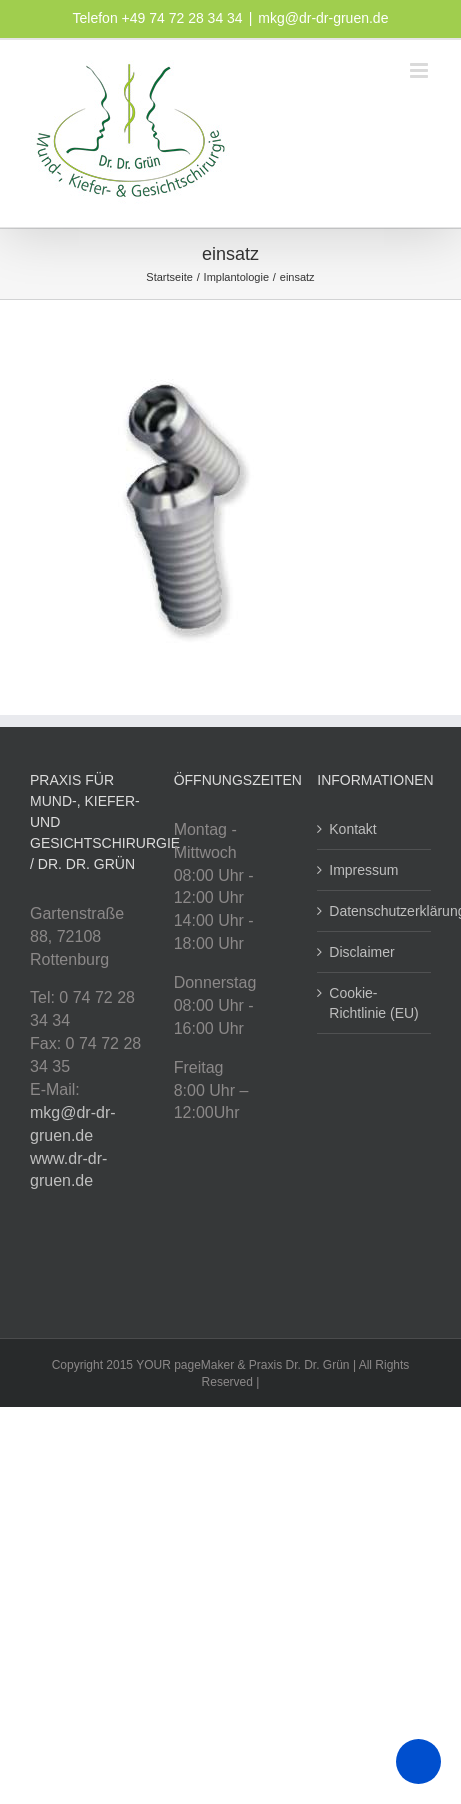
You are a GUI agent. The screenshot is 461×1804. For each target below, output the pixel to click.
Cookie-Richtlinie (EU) (373, 1003)
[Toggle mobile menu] (420, 70)
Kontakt (352, 829)
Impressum (363, 870)
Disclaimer (361, 952)
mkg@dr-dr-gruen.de (323, 18)
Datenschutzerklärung (375, 911)
